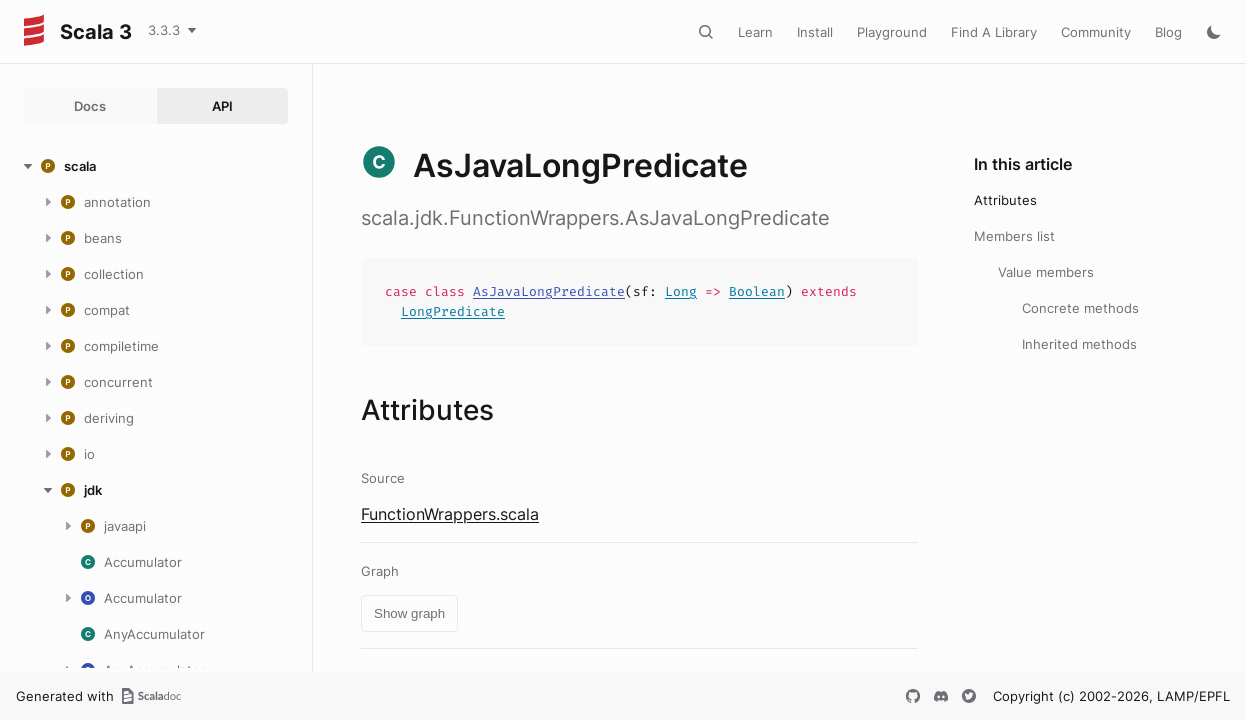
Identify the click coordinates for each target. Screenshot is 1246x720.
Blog (1168, 32)
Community (1096, 32)
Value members (1046, 272)
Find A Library (994, 32)
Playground (892, 32)
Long (681, 291)
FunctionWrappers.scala (450, 514)
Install (815, 32)
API (222, 106)
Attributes (1005, 200)
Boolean (757, 291)
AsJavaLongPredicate (549, 291)
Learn (755, 32)
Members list (1014, 236)
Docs (90, 106)
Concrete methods (1080, 308)
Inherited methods (1079, 344)
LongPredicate (453, 311)
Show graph (409, 613)
